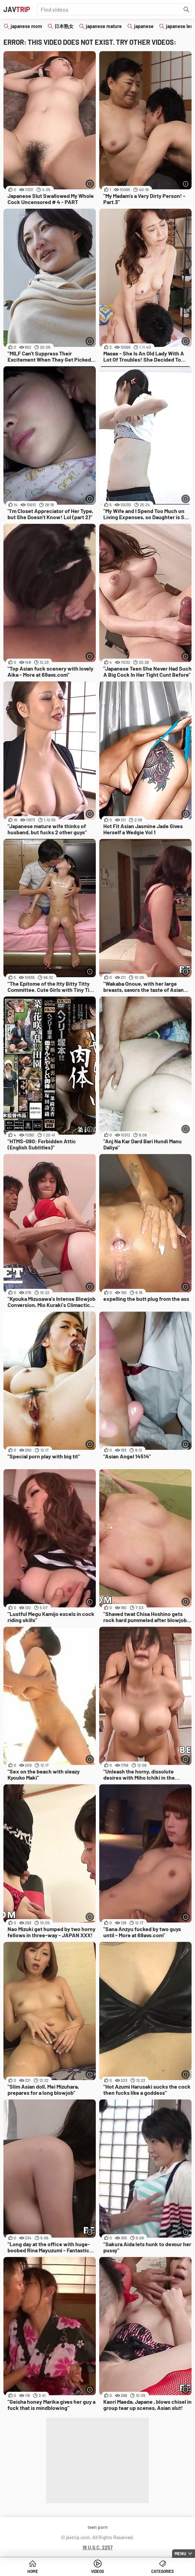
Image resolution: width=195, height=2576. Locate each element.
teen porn (98, 2527)
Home (32, 2571)
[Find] (186, 9)
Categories (162, 2571)
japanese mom (26, 26)
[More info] (90, 183)
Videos (97, 2571)
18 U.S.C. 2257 (97, 2547)
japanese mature (104, 26)
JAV (16, 9)
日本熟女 (64, 26)
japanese (144, 26)
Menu (180, 2553)
